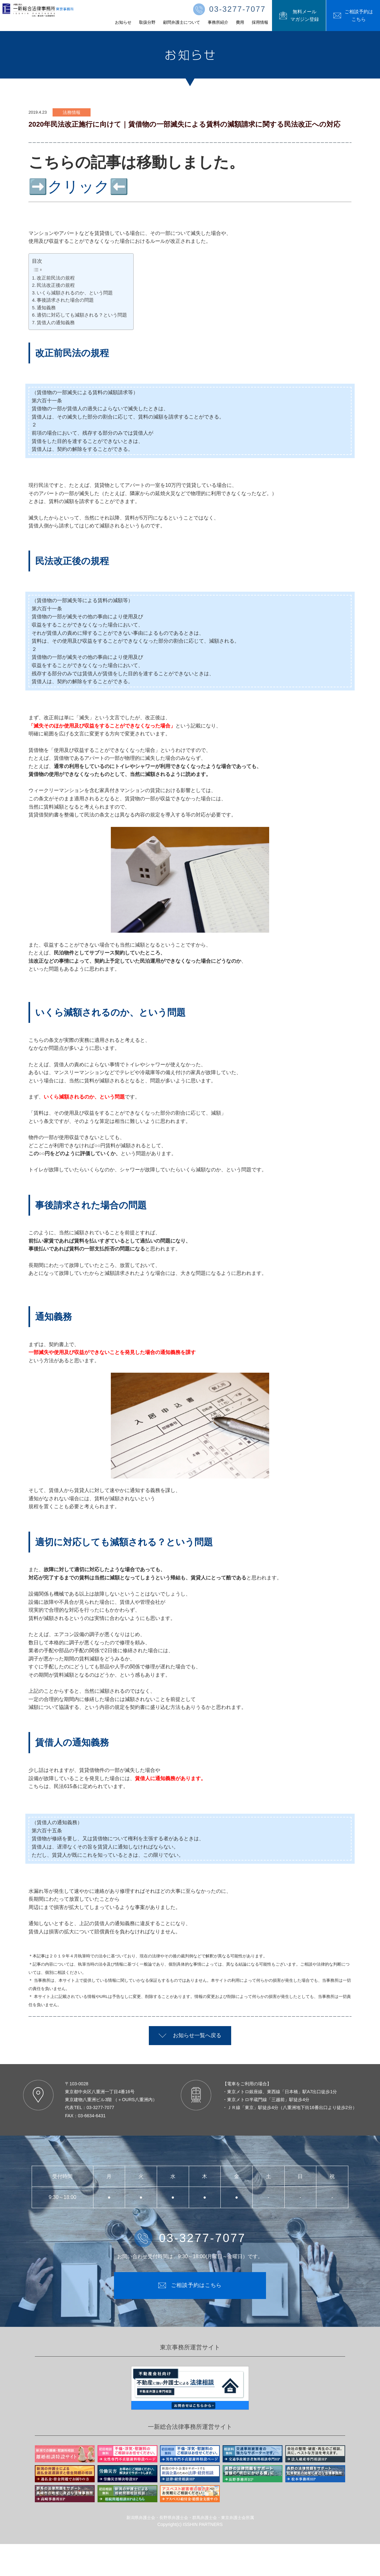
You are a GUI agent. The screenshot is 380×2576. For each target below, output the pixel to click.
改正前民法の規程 (56, 277)
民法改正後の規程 (56, 285)
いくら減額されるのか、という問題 (75, 292)
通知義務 (46, 307)
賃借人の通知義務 (56, 322)
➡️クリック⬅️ (78, 186)
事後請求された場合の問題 (65, 300)
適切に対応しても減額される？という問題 (82, 315)
